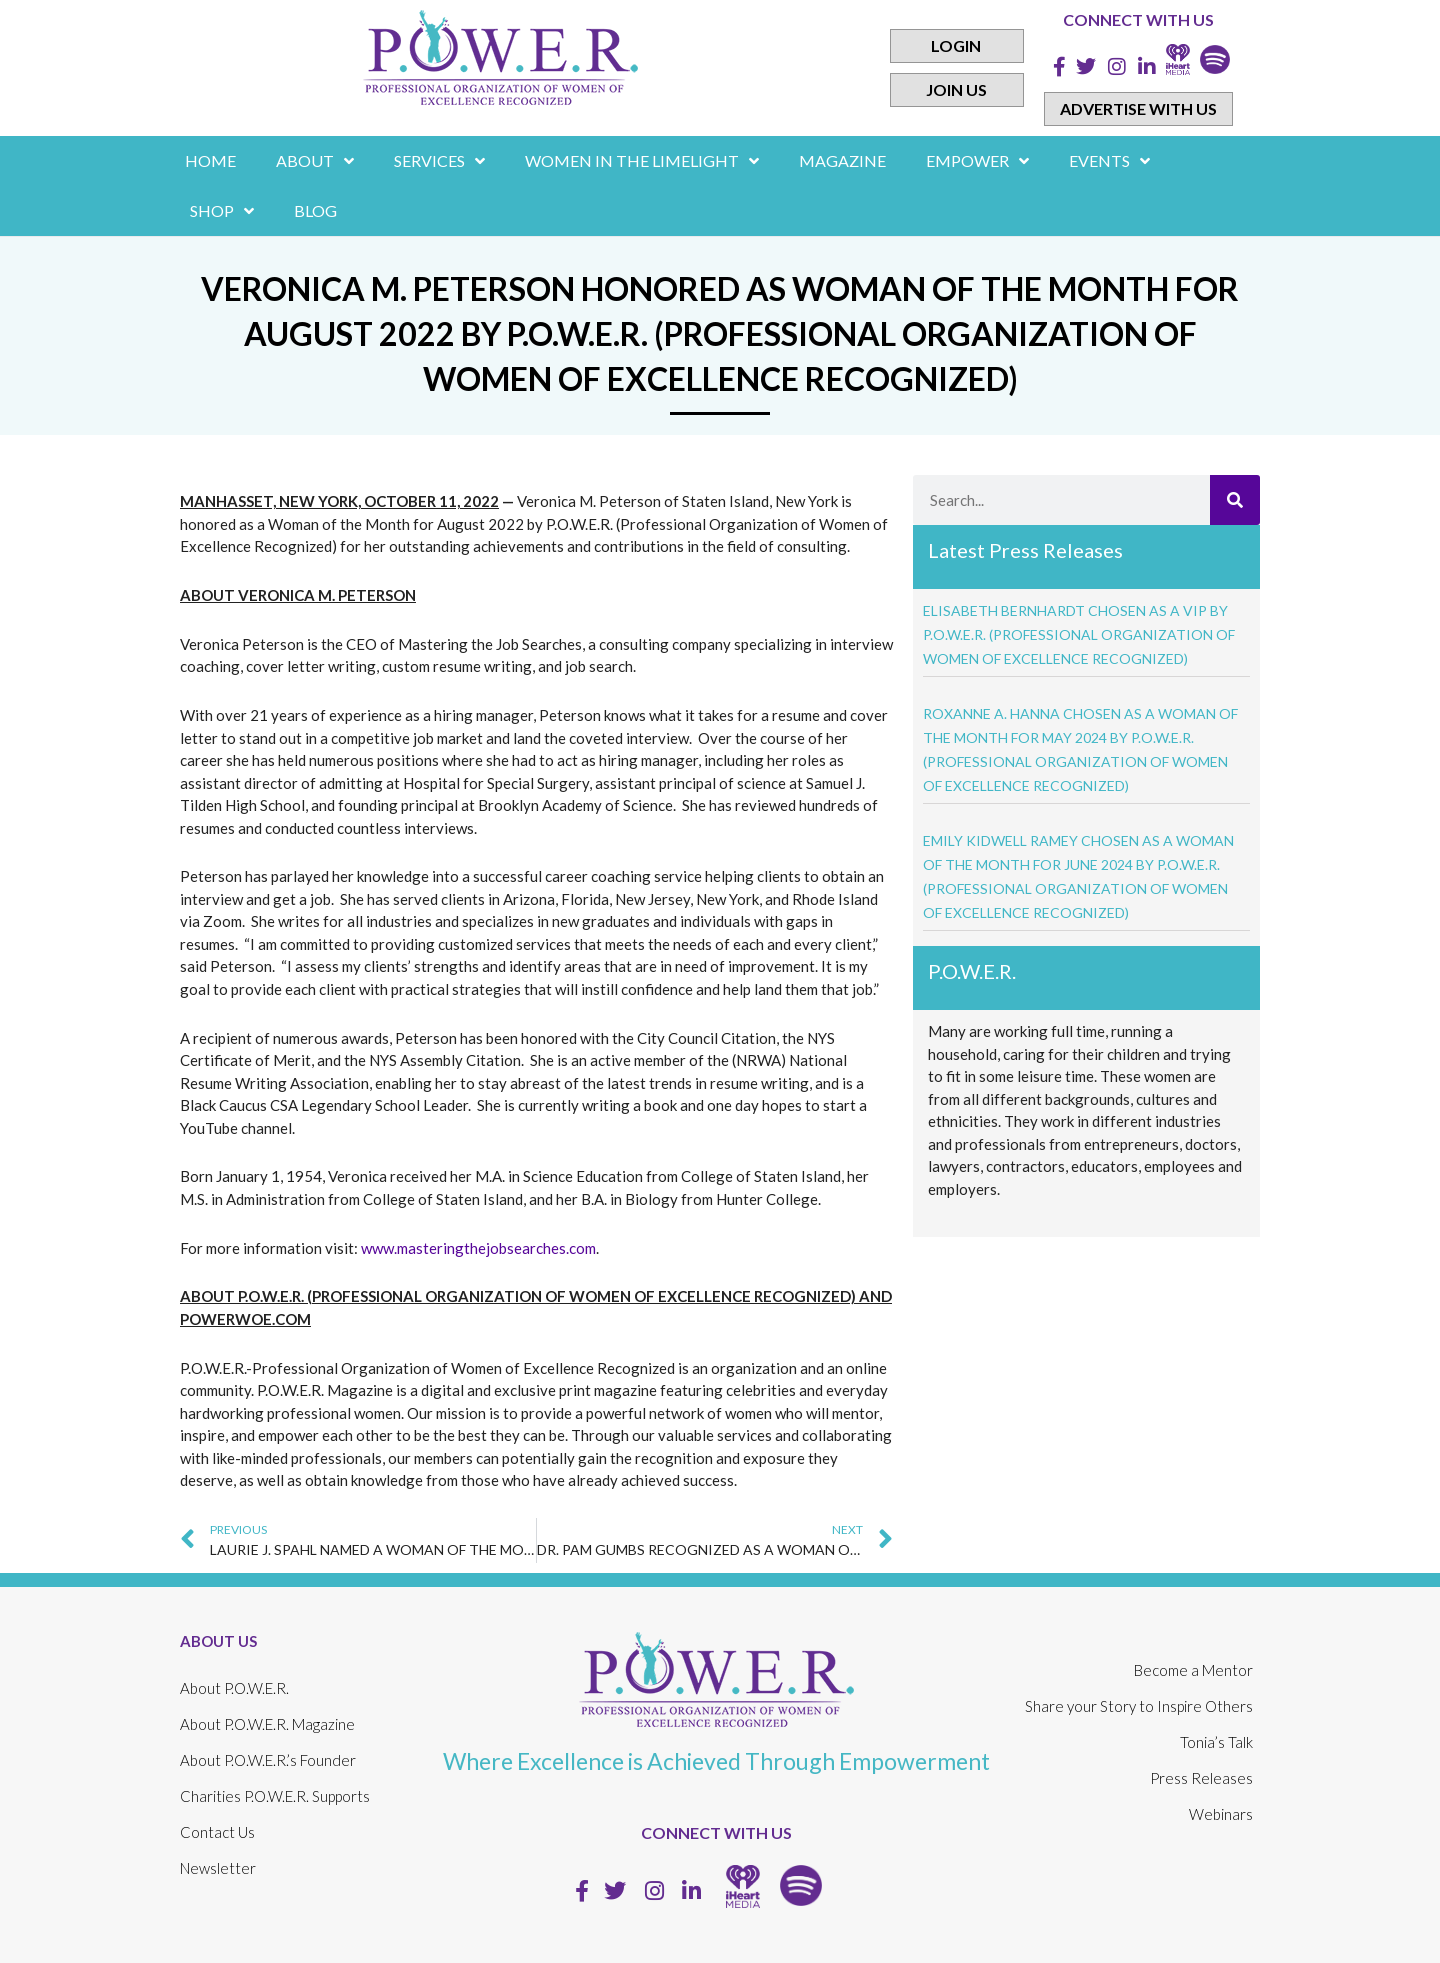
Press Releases (1201, 1778)
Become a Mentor (1193, 1670)
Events (1109, 161)
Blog (315, 210)
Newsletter (218, 1868)
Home (210, 160)
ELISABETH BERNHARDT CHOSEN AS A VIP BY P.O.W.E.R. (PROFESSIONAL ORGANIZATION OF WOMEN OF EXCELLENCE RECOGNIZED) (1079, 634)
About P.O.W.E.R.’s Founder (268, 1760)
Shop (222, 211)
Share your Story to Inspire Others (1139, 1706)
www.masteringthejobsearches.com (478, 1248)
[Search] (1235, 500)
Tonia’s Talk (1216, 1742)
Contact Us (217, 1832)
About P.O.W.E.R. (234, 1688)
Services (439, 161)
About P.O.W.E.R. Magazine (267, 1724)
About (315, 161)
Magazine (842, 160)
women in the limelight (642, 161)
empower (977, 161)
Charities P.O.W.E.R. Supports (275, 1796)
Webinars (1221, 1814)
